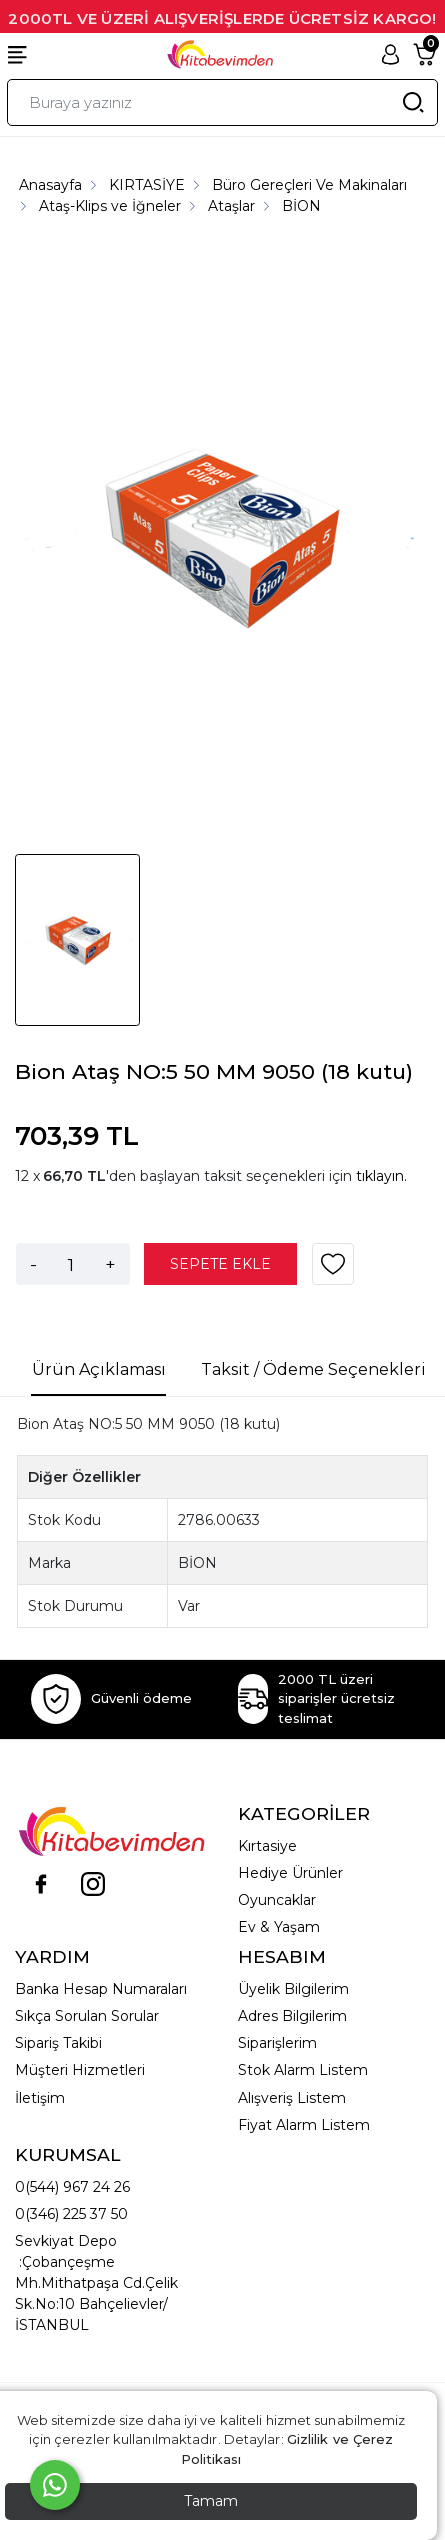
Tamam (211, 2501)
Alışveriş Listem (292, 2098)
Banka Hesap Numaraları (101, 1989)
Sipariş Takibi (58, 2043)
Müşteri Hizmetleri (80, 2070)
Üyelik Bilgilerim (293, 1989)
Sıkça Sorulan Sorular (87, 2016)
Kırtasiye (267, 1846)
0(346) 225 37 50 (71, 2214)
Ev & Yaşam (279, 1927)
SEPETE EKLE (220, 1264)
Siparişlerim (277, 2043)
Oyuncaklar (277, 1900)
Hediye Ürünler (290, 1873)
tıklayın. (381, 1176)
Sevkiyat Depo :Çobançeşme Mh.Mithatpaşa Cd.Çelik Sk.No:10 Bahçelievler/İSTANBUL (96, 2283)
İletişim (40, 2098)
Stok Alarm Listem (303, 2070)
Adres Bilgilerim (292, 2016)
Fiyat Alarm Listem (304, 2125)
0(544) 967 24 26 (72, 2187)
